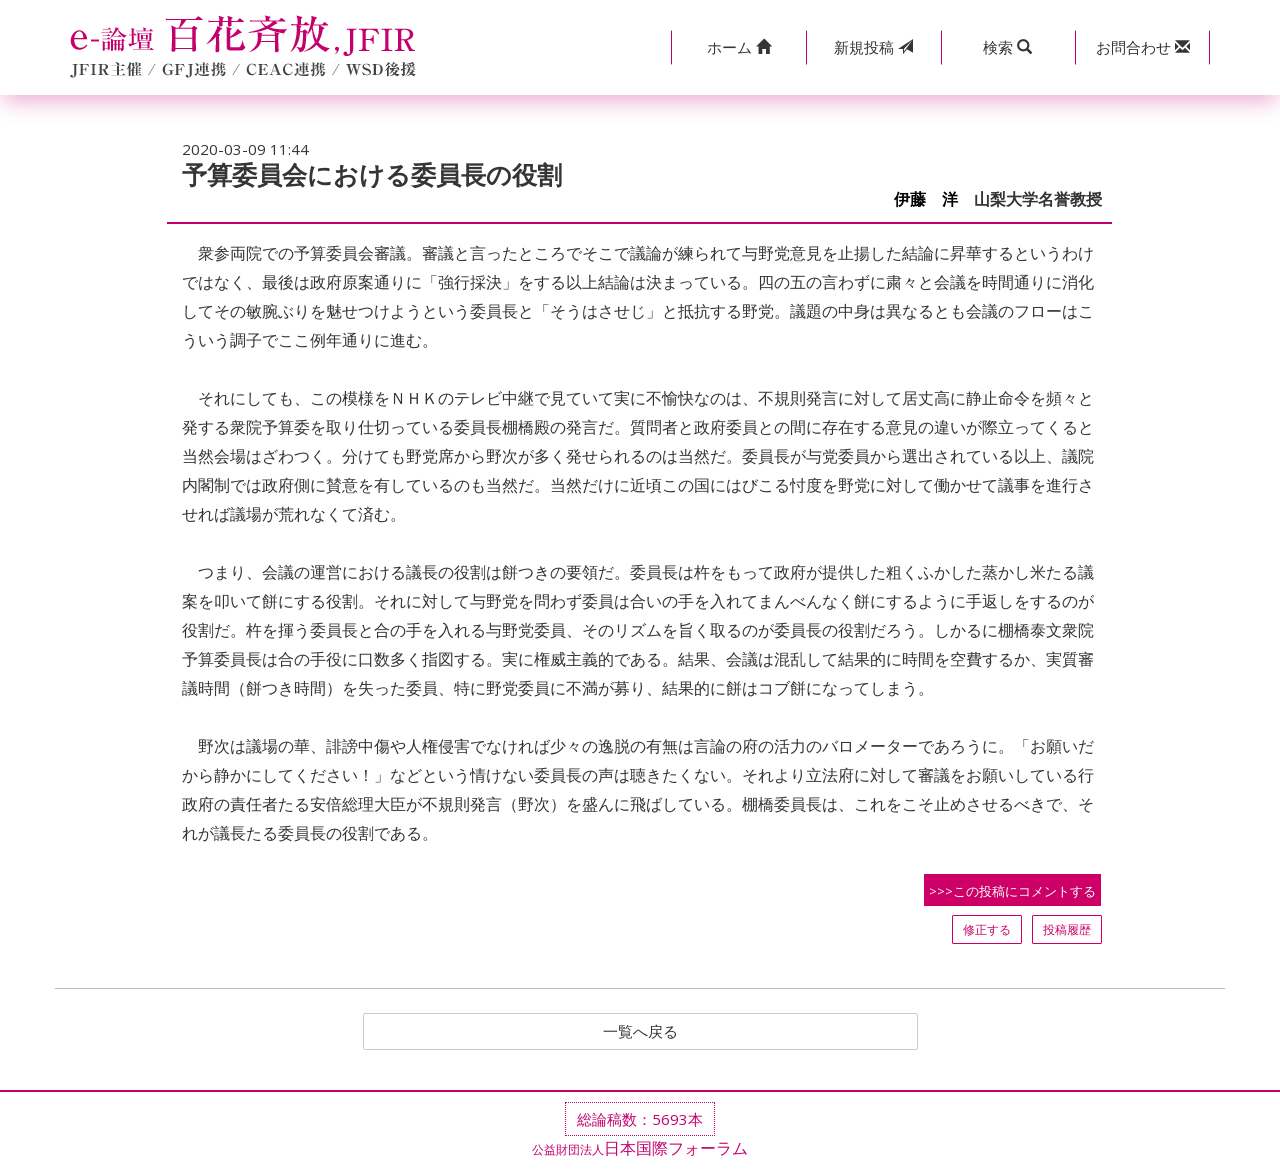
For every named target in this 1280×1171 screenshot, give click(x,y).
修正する (987, 929)
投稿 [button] (873, 47)
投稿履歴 (1067, 929)
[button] (738, 47)
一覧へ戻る (640, 1032)
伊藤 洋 (926, 199)
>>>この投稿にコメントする (1012, 891)
